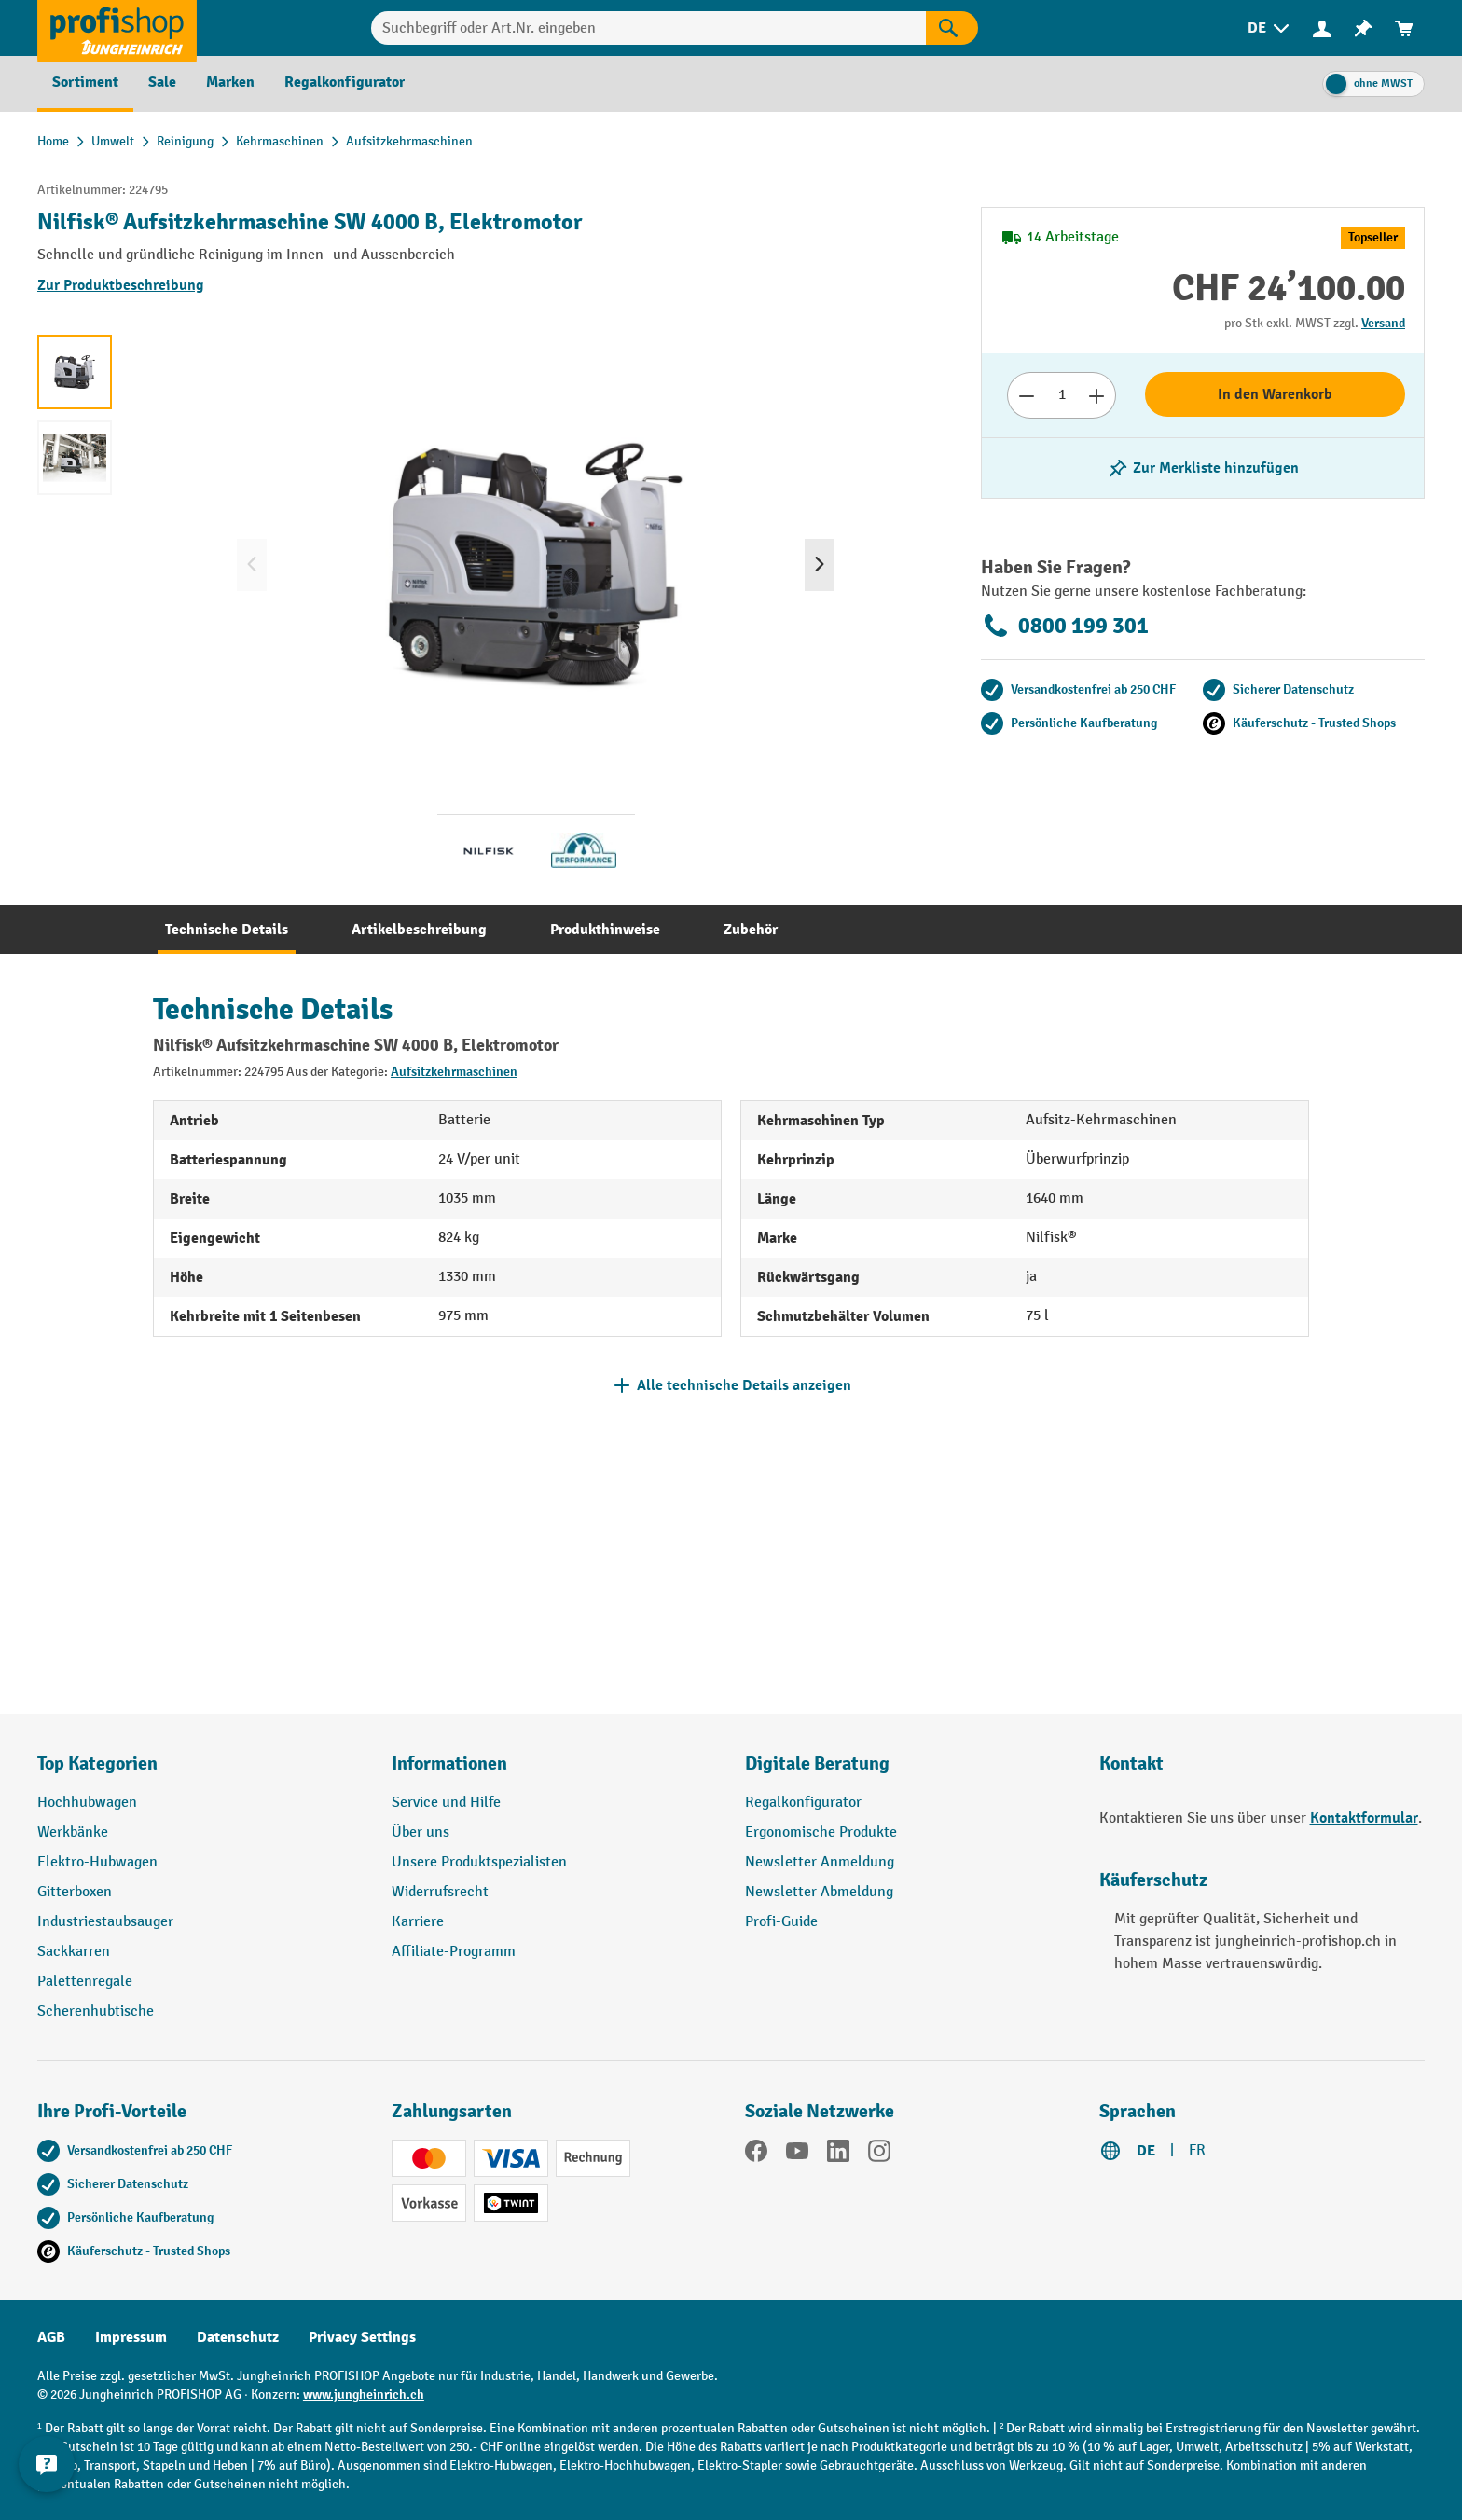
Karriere (418, 1922)
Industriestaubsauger (105, 1922)
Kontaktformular (1364, 1818)
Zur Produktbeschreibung (120, 285)
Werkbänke (72, 1832)
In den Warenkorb (1275, 394)
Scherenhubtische (95, 2011)
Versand (1383, 323)
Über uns (420, 1832)
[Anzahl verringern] (1026, 395)
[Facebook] (756, 2154)
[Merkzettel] (1363, 28)
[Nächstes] (819, 565)
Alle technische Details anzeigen (744, 1385)
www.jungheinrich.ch (363, 2395)
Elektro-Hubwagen (97, 1862)
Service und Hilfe (446, 1802)
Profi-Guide (781, 1922)
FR (1197, 2150)
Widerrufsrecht (440, 1892)
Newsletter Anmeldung (819, 1862)
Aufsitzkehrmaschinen (454, 1072)
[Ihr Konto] (1322, 28)
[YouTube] (797, 2154)
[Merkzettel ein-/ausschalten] (1203, 468)
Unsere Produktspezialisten (479, 1862)
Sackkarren (73, 1952)
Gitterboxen (74, 1892)
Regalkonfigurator (803, 1802)
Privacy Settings (362, 2337)
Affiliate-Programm (454, 1952)
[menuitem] (1270, 28)
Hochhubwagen (87, 1802)
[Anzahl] (1061, 395)
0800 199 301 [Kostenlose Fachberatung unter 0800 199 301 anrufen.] (1065, 625)
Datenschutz (238, 2337)
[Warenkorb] (1404, 28)
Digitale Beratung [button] (817, 1763)
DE (1146, 2150)
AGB (51, 2337)
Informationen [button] (449, 1763)
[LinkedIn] (838, 2154)
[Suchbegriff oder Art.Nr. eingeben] (648, 28)
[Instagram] (879, 2154)
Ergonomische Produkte (821, 1832)
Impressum (131, 2337)
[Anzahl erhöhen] (1097, 395)
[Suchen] (952, 28)
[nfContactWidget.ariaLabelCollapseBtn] (47, 2473)
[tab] (227, 929)
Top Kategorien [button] (97, 1763)
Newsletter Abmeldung (819, 1892)
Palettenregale (84, 1981)
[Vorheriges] (252, 565)
